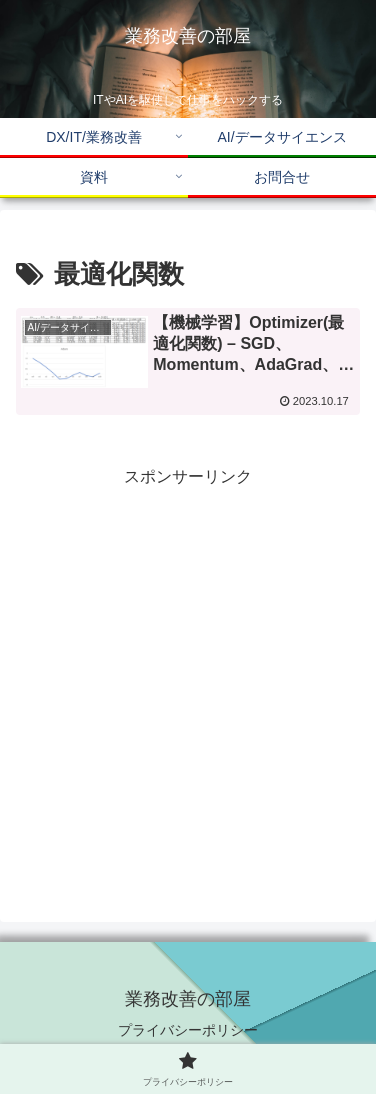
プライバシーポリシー (188, 1030)
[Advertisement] (188, 680)
